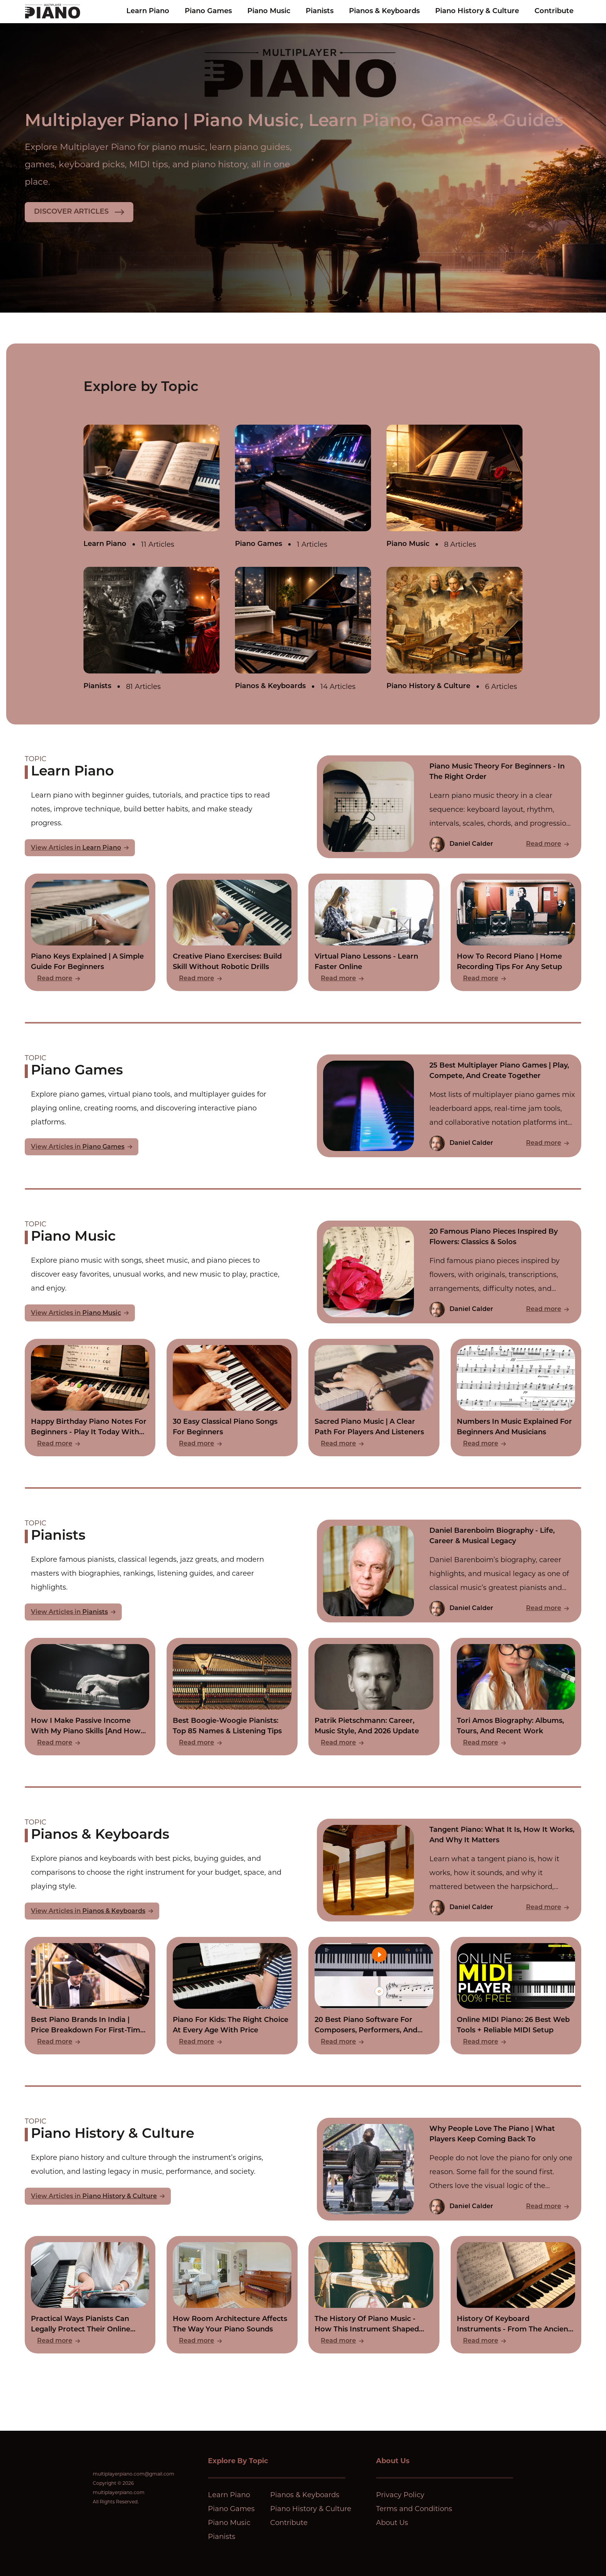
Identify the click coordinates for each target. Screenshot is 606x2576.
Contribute (554, 11)
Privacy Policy (400, 2495)
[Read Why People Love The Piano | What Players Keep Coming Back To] (449, 2169)
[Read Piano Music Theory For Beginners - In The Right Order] (449, 806)
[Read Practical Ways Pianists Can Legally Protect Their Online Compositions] (90, 2294)
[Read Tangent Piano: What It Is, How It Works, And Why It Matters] (449, 1870)
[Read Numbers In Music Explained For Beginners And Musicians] (516, 1397)
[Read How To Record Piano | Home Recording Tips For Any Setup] (516, 932)
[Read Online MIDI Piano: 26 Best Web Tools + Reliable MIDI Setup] (516, 1995)
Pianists (320, 11)
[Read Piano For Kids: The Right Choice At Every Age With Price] (232, 1995)
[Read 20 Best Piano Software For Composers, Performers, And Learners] (373, 1995)
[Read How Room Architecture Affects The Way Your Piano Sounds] (232, 2294)
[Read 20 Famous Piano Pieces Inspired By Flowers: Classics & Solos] (449, 1272)
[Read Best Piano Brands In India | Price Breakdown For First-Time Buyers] (90, 1995)
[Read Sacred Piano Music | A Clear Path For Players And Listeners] (373, 1397)
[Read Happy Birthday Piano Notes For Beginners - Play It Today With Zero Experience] (90, 1397)
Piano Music (268, 11)
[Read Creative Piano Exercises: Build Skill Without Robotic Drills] (232, 932)
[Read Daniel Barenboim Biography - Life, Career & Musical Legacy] (449, 1571)
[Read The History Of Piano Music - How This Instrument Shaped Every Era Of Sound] (373, 2294)
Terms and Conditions (414, 2509)
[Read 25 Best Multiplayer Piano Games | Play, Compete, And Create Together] (449, 1105)
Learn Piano (147, 11)
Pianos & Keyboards (384, 11)
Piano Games (208, 11)
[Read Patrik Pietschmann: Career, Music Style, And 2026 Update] (373, 1696)
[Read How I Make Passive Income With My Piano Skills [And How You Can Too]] (90, 1696)
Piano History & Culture (477, 11)
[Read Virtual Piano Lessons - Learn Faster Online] (373, 932)
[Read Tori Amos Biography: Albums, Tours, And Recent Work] (516, 1696)
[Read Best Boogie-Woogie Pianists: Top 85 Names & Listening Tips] (232, 1696)
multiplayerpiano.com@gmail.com (133, 2474)
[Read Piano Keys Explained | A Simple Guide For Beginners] (90, 932)
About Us (392, 2522)
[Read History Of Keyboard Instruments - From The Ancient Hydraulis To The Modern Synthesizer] (516, 2294)
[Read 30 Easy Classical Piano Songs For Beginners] (232, 1397)
